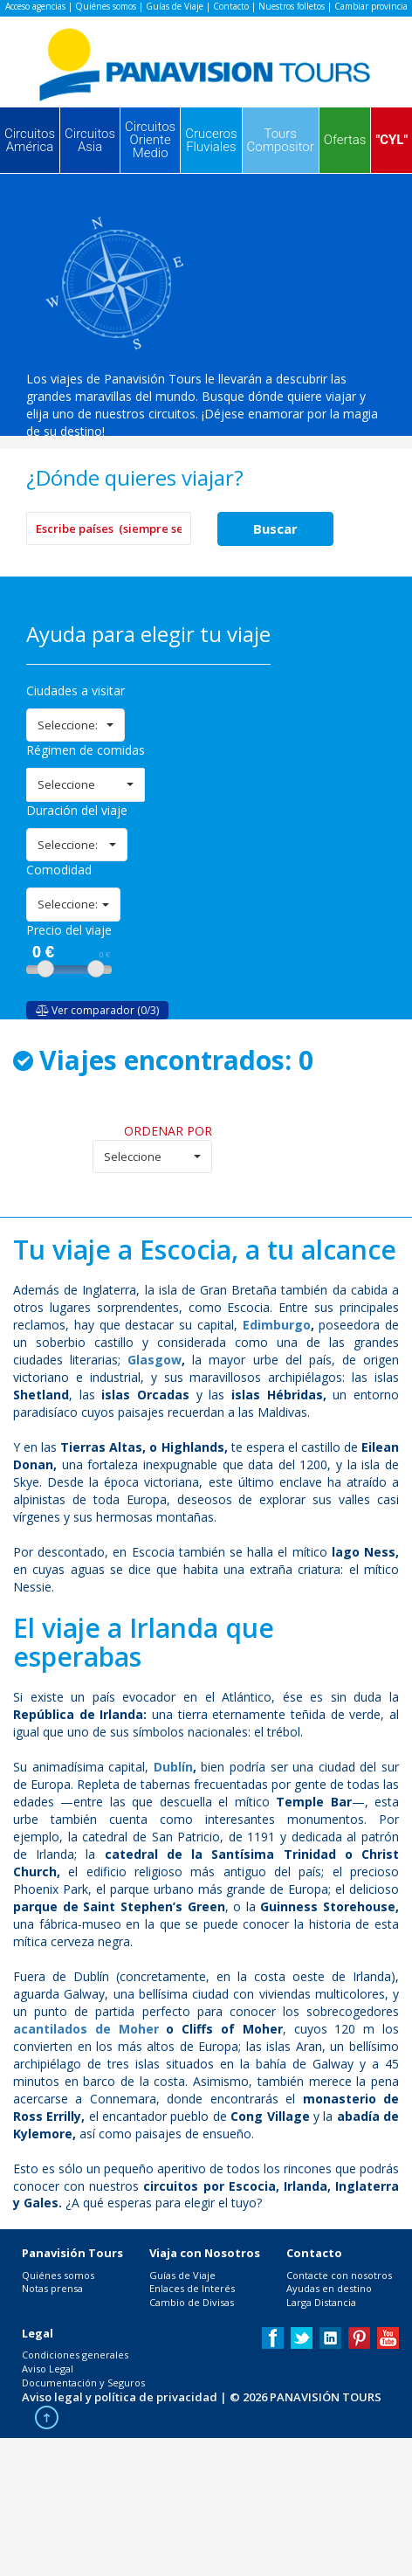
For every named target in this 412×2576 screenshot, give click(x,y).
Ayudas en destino (329, 2288)
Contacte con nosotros (339, 2275)
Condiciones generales (75, 2354)
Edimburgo (277, 1324)
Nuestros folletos (291, 6)
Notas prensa (52, 2288)
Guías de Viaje (174, 6)
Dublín (173, 1766)
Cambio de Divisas (191, 2302)
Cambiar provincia (371, 6)
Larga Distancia (321, 2302)
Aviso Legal (47, 2368)
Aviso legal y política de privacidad (119, 2397)
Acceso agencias (35, 6)
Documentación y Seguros (83, 2382)
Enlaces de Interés (192, 2288)
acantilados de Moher (86, 2028)
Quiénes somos (105, 6)
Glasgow (154, 1359)
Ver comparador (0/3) (97, 1010)
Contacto (231, 6)
